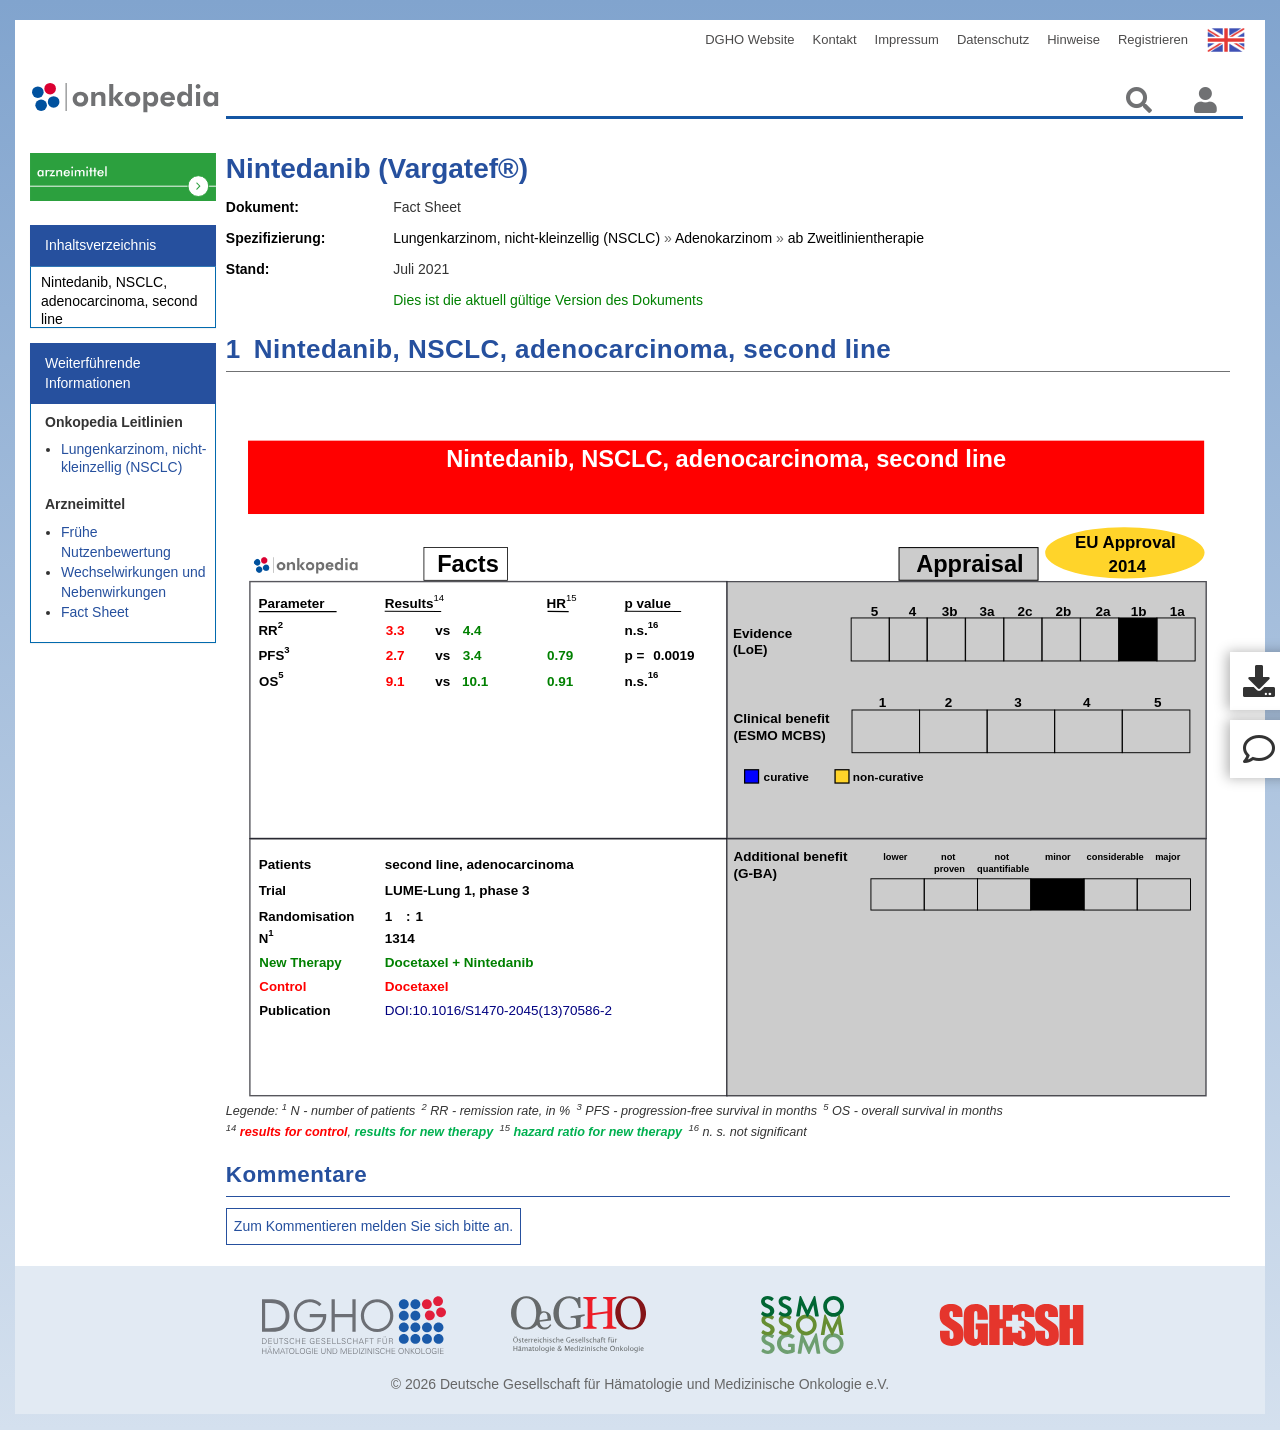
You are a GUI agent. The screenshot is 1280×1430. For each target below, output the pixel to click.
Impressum (907, 39)
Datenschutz (993, 39)
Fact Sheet (95, 623)
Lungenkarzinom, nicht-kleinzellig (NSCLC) (134, 469)
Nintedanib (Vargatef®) (377, 168)
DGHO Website (749, 39)
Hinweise (1073, 39)
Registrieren (1153, 39)
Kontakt (835, 39)
